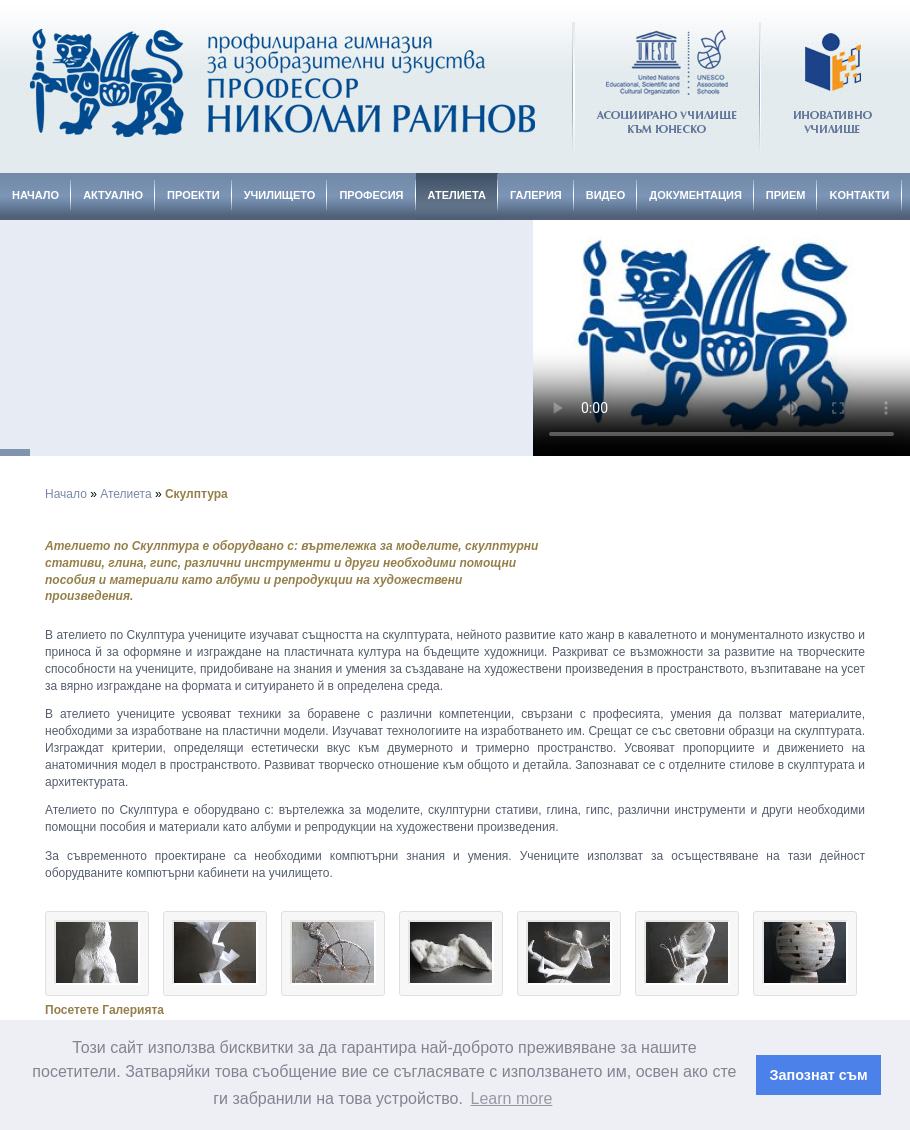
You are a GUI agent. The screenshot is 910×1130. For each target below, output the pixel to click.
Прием (786, 195)
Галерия (536, 195)
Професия (371, 195)
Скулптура (196, 494)
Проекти (193, 195)
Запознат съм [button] (819, 1075)
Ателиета (457, 195)
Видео (606, 195)
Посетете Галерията (104, 1010)
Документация (695, 195)
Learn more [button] (512, 1098)
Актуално (113, 195)
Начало (35, 195)
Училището (280, 195)
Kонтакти (859, 195)
